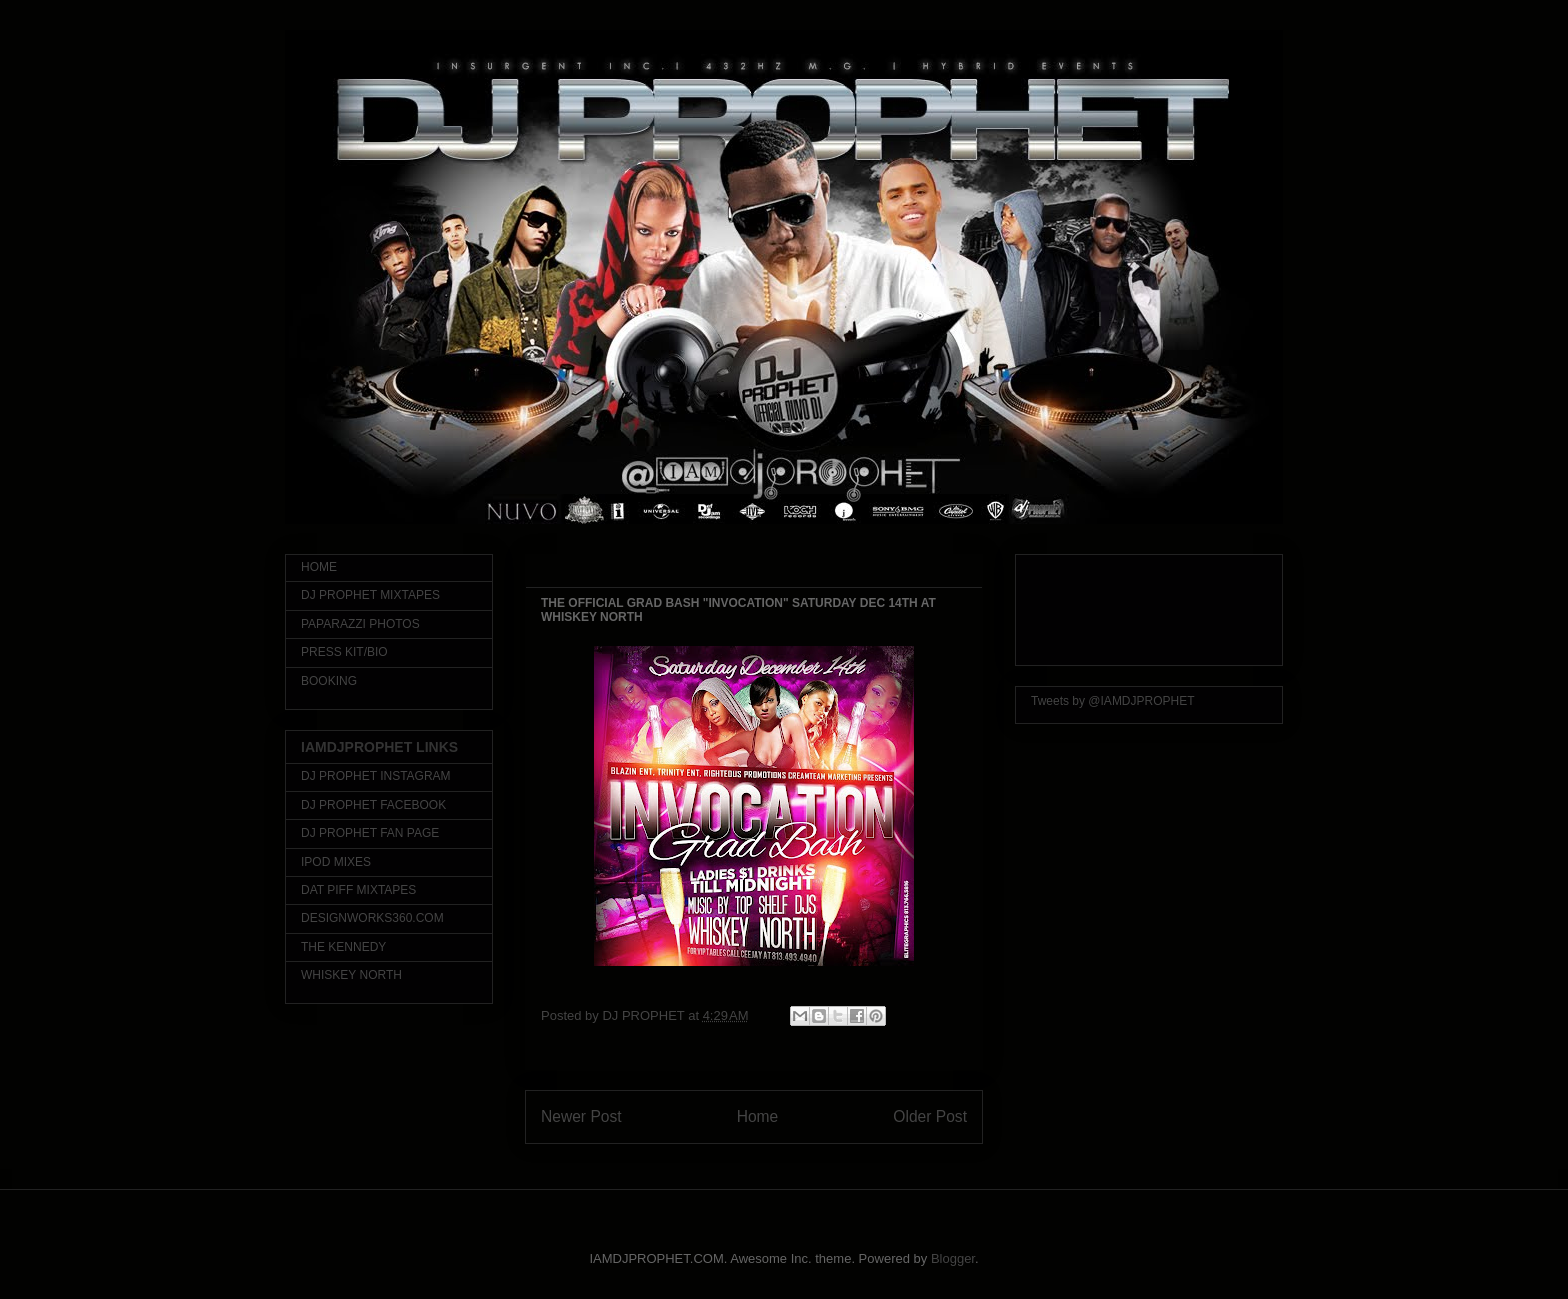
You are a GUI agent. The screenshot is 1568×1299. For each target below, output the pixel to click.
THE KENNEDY (343, 947)
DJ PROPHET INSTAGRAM (376, 776)
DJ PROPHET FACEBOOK (373, 805)
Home (758, 1116)
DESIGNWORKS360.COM (372, 918)
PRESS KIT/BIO (344, 652)
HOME (319, 567)
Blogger (953, 1258)
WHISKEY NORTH (351, 975)
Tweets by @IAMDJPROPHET (1113, 701)
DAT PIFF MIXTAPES (358, 890)
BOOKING (329, 681)
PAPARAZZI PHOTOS (360, 624)
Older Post (930, 1116)
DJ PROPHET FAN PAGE (370, 833)
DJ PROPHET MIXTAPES (370, 595)
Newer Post (581, 1116)
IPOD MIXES (336, 862)
